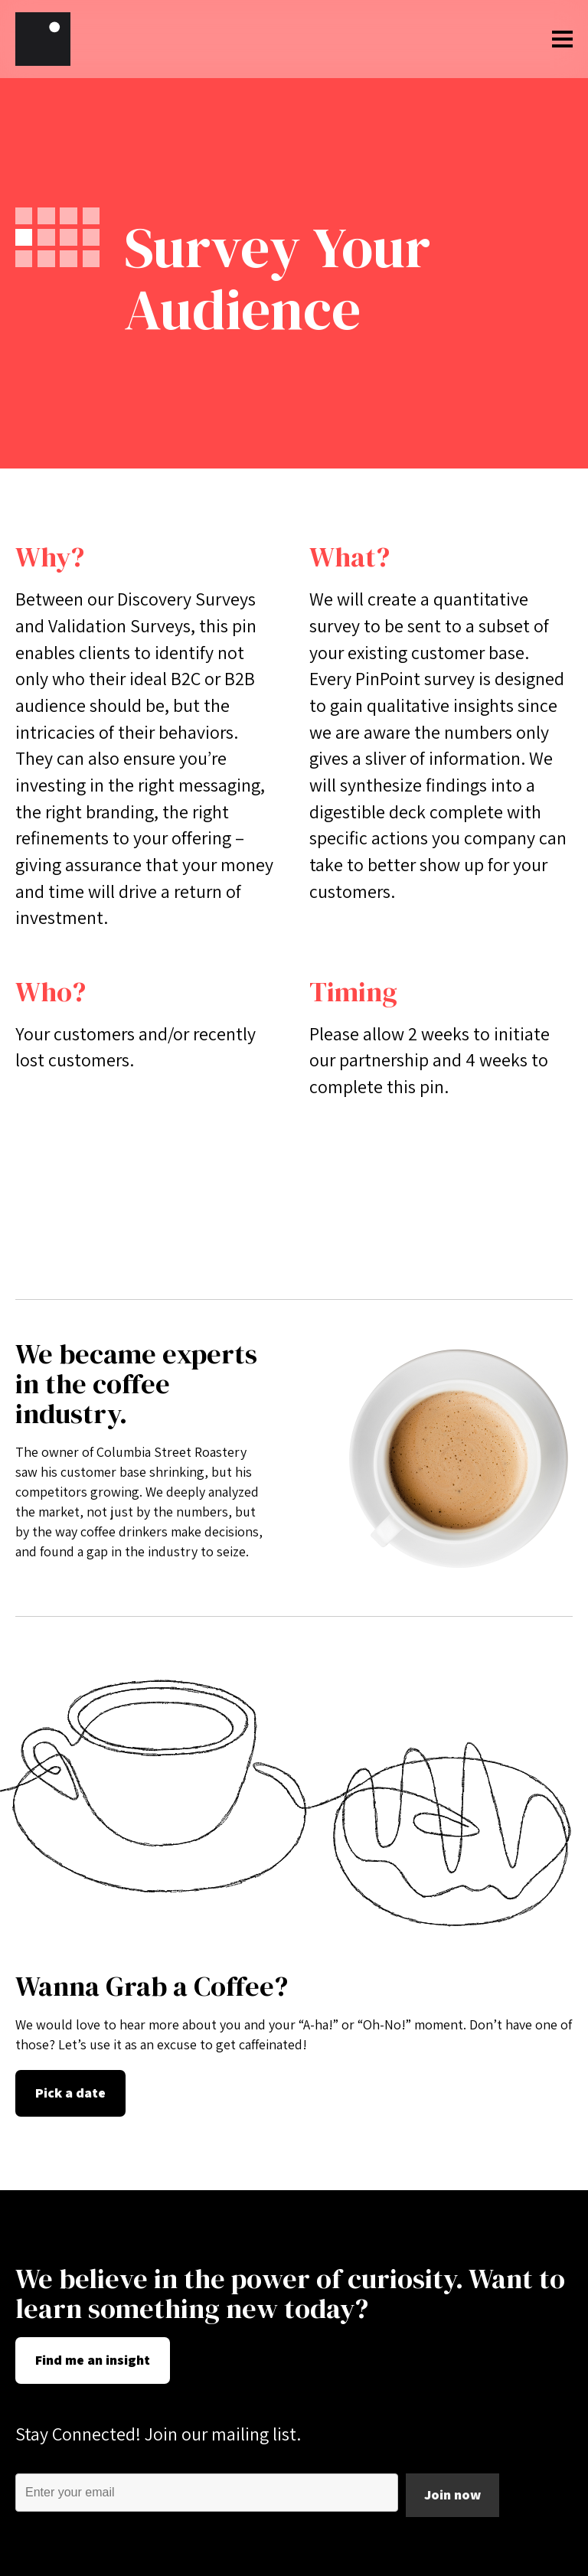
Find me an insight (92, 2360)
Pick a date (70, 2092)
